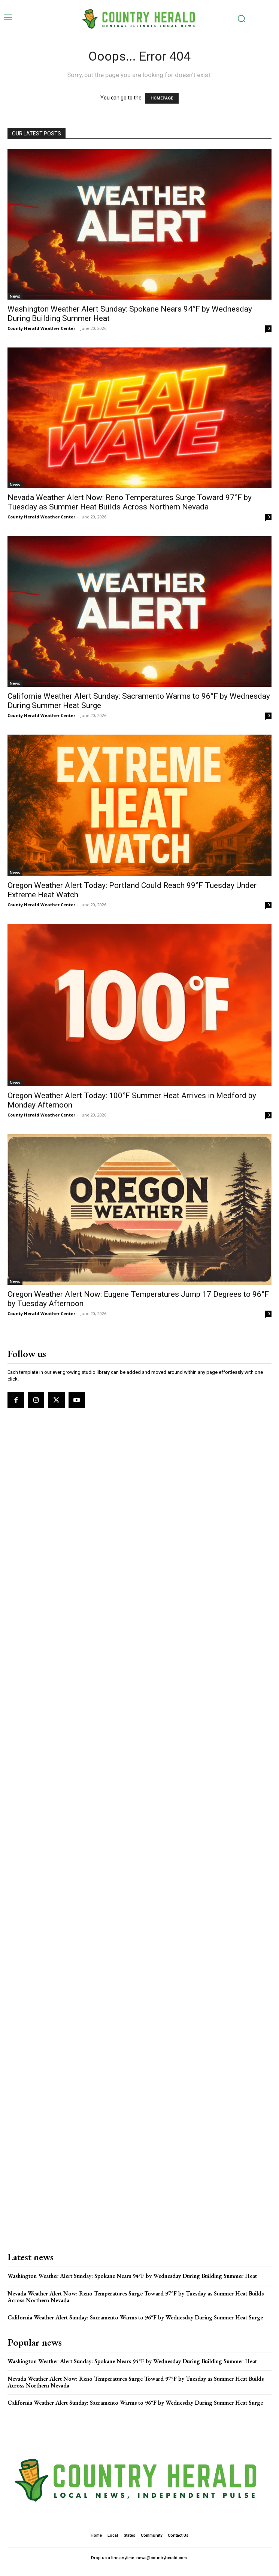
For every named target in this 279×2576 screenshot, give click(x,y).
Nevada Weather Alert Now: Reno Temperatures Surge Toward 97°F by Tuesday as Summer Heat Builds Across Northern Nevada (129, 502)
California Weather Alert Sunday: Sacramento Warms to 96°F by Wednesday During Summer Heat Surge (135, 2317)
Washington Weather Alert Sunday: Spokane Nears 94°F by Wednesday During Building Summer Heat (132, 2276)
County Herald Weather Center (41, 328)
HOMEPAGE (162, 98)
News (15, 296)
